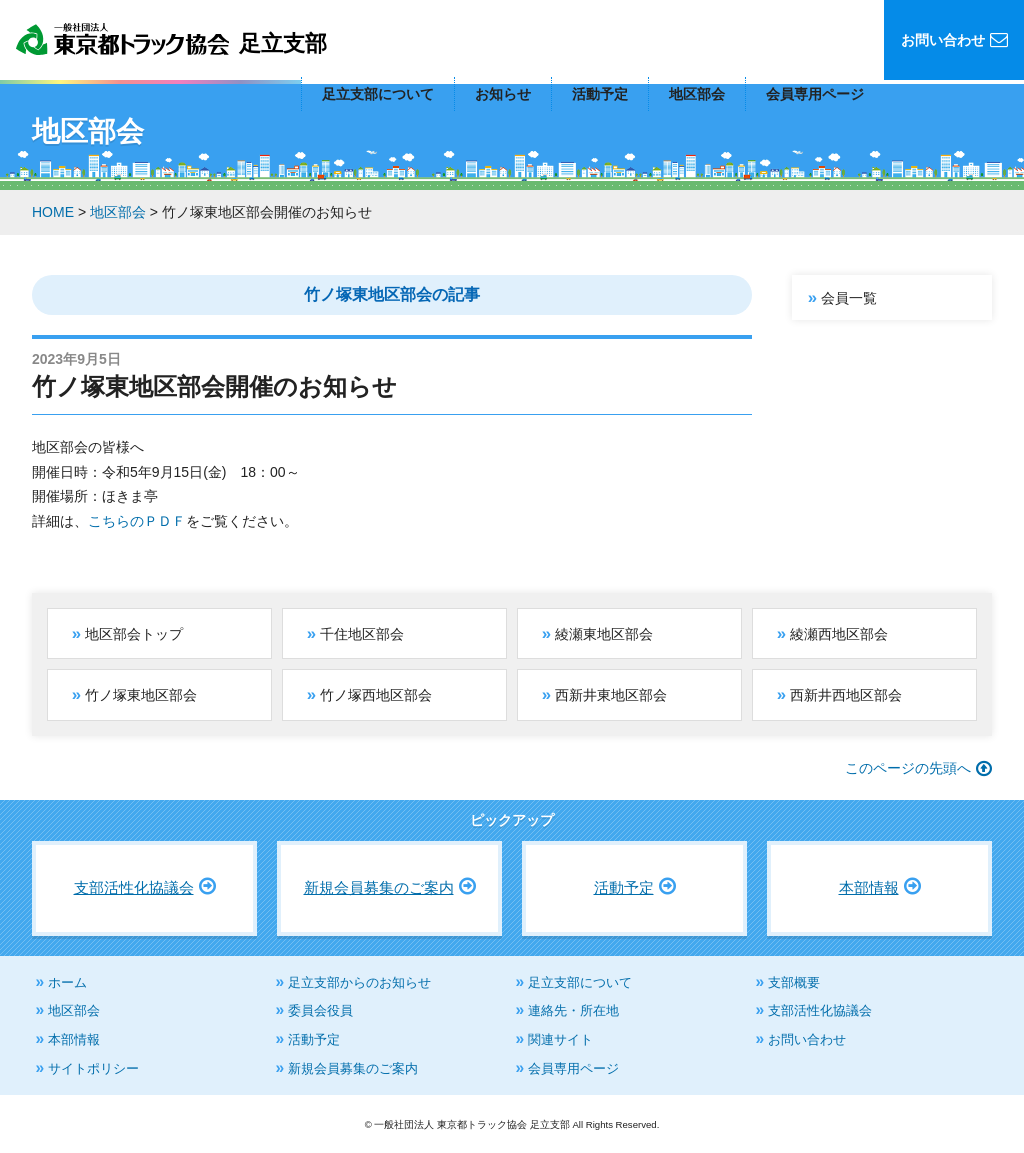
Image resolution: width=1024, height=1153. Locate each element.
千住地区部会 (362, 634)
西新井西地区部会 (846, 695)
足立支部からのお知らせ (359, 982)
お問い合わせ (807, 1039)
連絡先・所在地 (573, 1010)
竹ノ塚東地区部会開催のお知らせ (214, 386)
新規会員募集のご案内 (379, 887)
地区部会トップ (134, 634)
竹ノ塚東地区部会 (141, 695)
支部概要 (794, 982)
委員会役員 (320, 1010)
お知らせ (503, 94)
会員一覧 (849, 298)
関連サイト (560, 1039)
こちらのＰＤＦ (137, 521)
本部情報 (869, 887)
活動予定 (600, 94)
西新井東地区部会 (611, 695)
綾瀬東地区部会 (604, 634)
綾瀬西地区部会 (839, 634)
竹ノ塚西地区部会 (376, 695)
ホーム (67, 982)
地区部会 (697, 94)
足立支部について (378, 94)
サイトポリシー (93, 1068)
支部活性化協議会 (134, 887)
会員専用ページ (815, 94)
